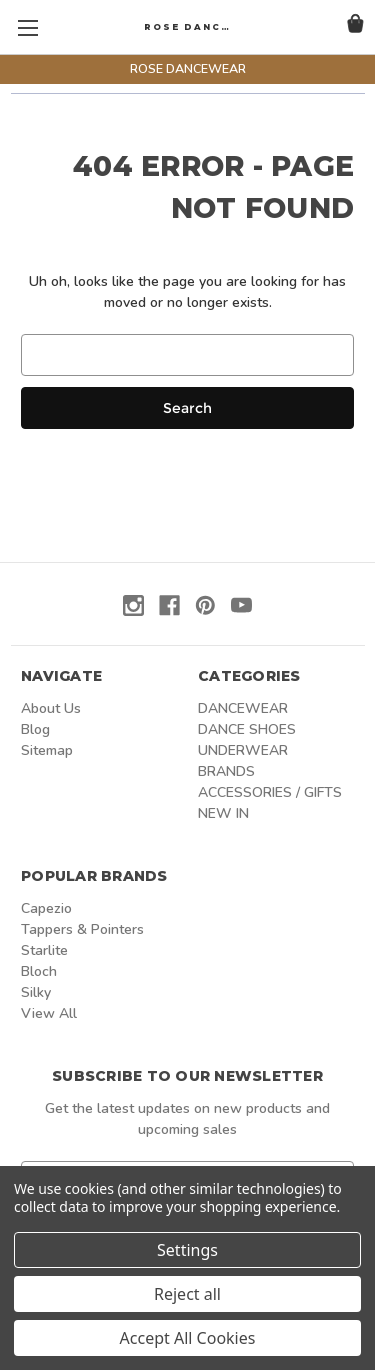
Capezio (46, 908)
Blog (35, 729)
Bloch (39, 971)
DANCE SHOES (247, 729)
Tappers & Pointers (82, 929)
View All (49, 1013)
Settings (187, 1250)
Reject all (187, 1294)
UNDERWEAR (243, 750)
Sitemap (47, 750)
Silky (36, 992)
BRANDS (226, 771)
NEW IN (223, 813)
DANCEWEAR (243, 708)
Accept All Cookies (188, 1338)
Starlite (44, 950)
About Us (51, 708)
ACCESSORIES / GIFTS (270, 792)
